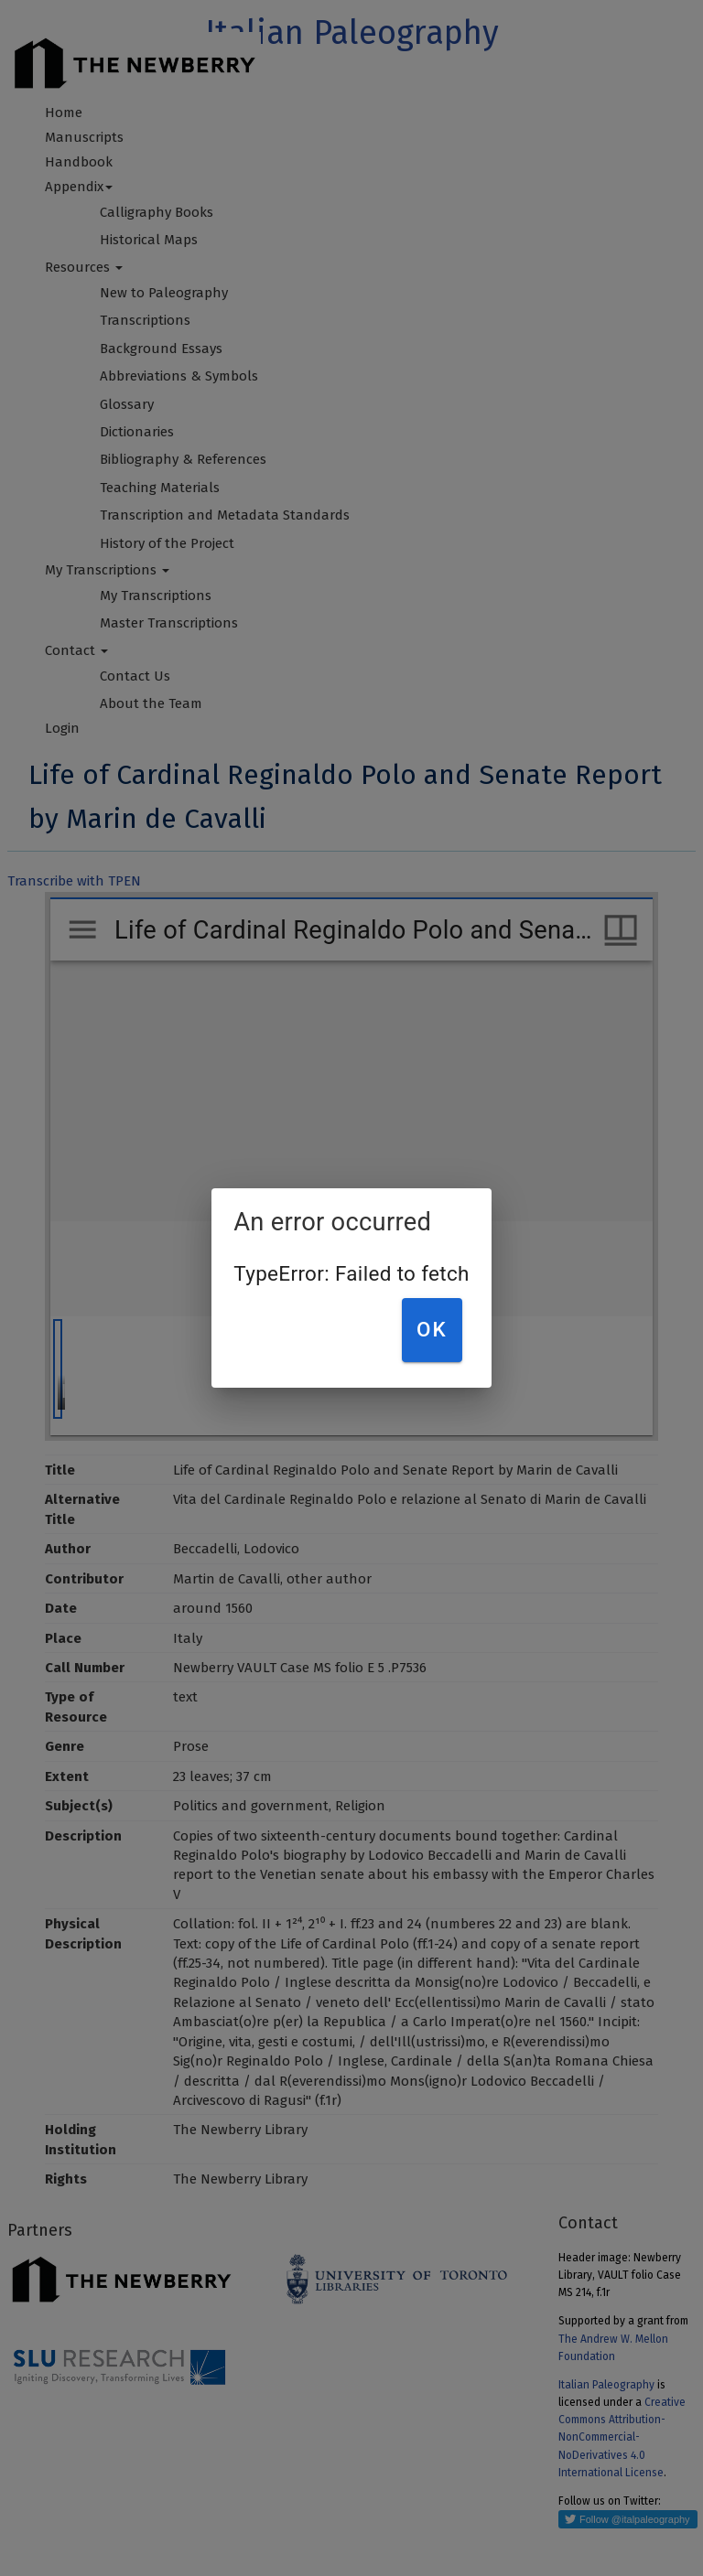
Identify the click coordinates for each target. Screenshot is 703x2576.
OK (432, 1329)
